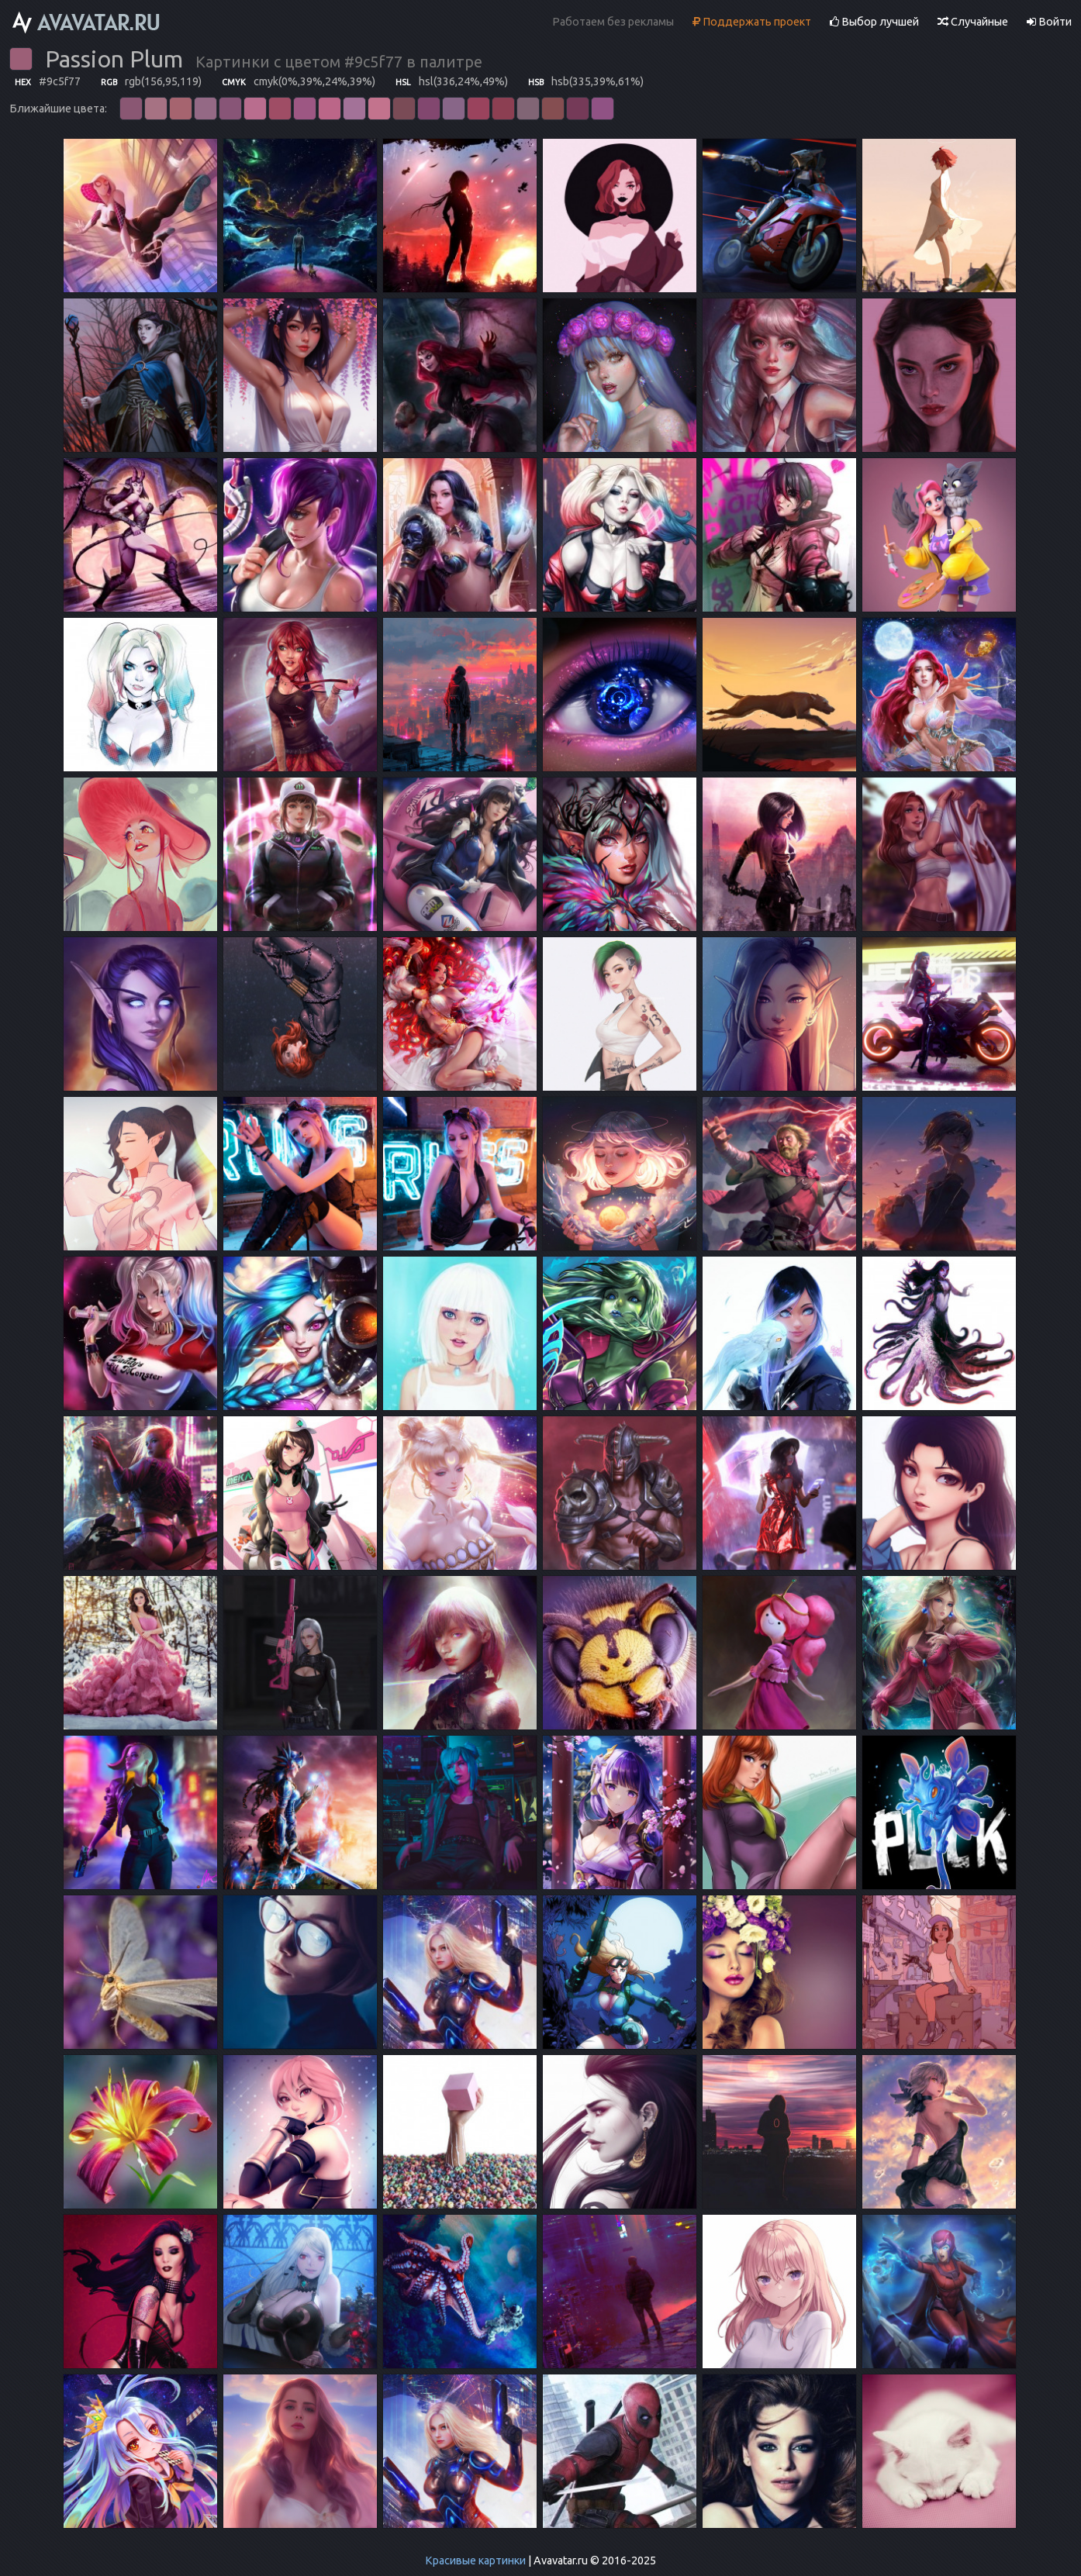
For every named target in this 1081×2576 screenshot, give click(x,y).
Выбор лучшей (874, 22)
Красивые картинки (475, 2560)
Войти (1049, 22)
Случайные (973, 22)
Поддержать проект (751, 22)
